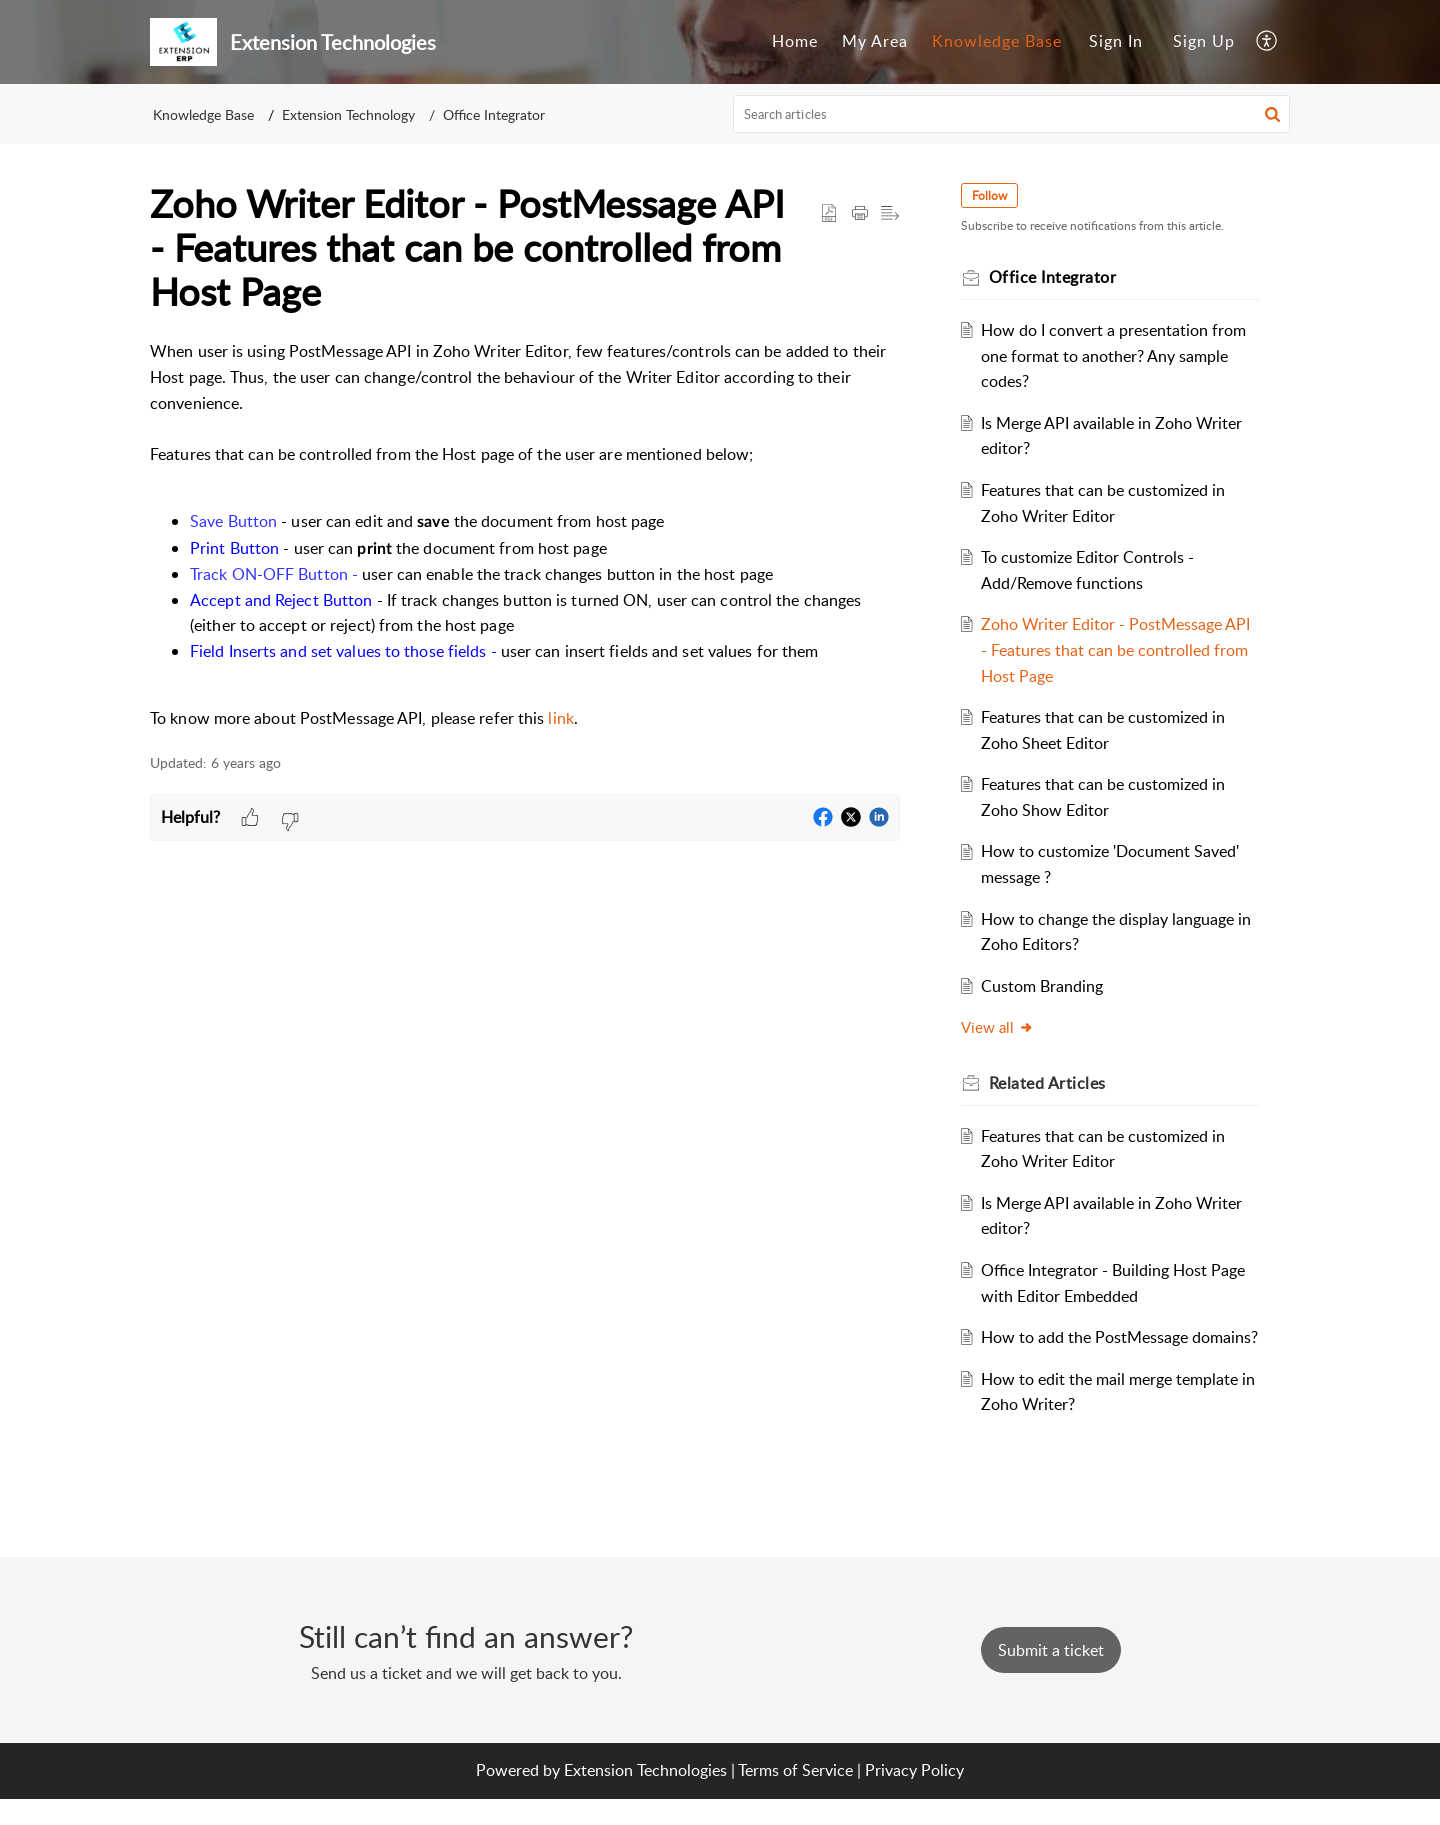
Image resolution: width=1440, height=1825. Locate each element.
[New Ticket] (1051, 1676)
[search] (1012, 114)
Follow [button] (992, 195)
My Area (875, 41)
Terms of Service (795, 1796)
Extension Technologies (645, 1796)
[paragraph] (525, 535)
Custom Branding (1046, 986)
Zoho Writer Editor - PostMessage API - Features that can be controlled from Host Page (1119, 649)
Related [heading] (1050, 1083)
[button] (1267, 42)
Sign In (1116, 41)
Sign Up (1204, 41)
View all (1000, 1027)
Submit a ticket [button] (1051, 1676)
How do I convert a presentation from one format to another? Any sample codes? (1117, 355)
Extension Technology (348, 114)
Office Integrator (494, 114)
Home (795, 41)
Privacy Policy (914, 1796)
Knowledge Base (997, 41)
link (560, 718)
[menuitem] (795, 42)
